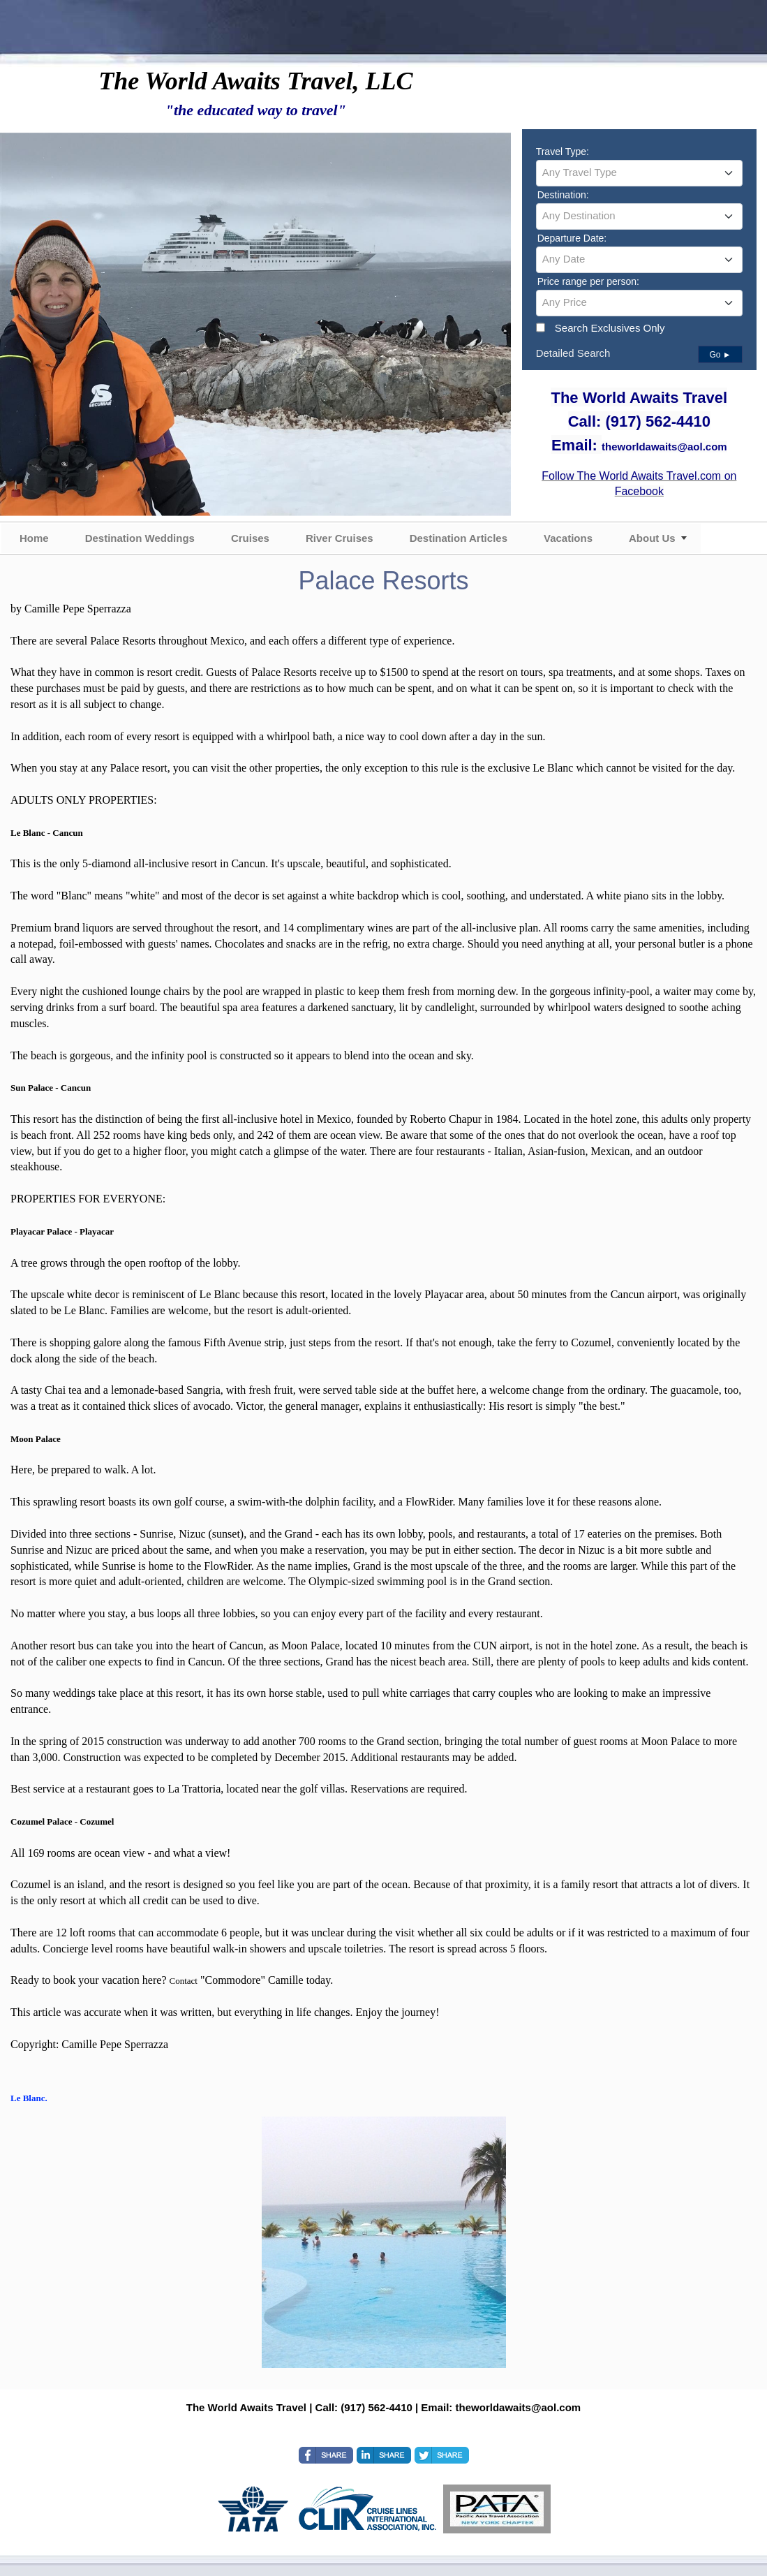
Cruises (250, 538)
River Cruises (339, 538)
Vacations (568, 538)
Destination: (563, 194)
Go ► (720, 355)
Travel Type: (562, 151)
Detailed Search (573, 353)
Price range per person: (588, 281)
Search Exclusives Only (610, 328)
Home (34, 538)
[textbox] (639, 172)
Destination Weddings (140, 538)
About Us (652, 538)
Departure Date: (572, 238)
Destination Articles (458, 538)
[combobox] (639, 173)
